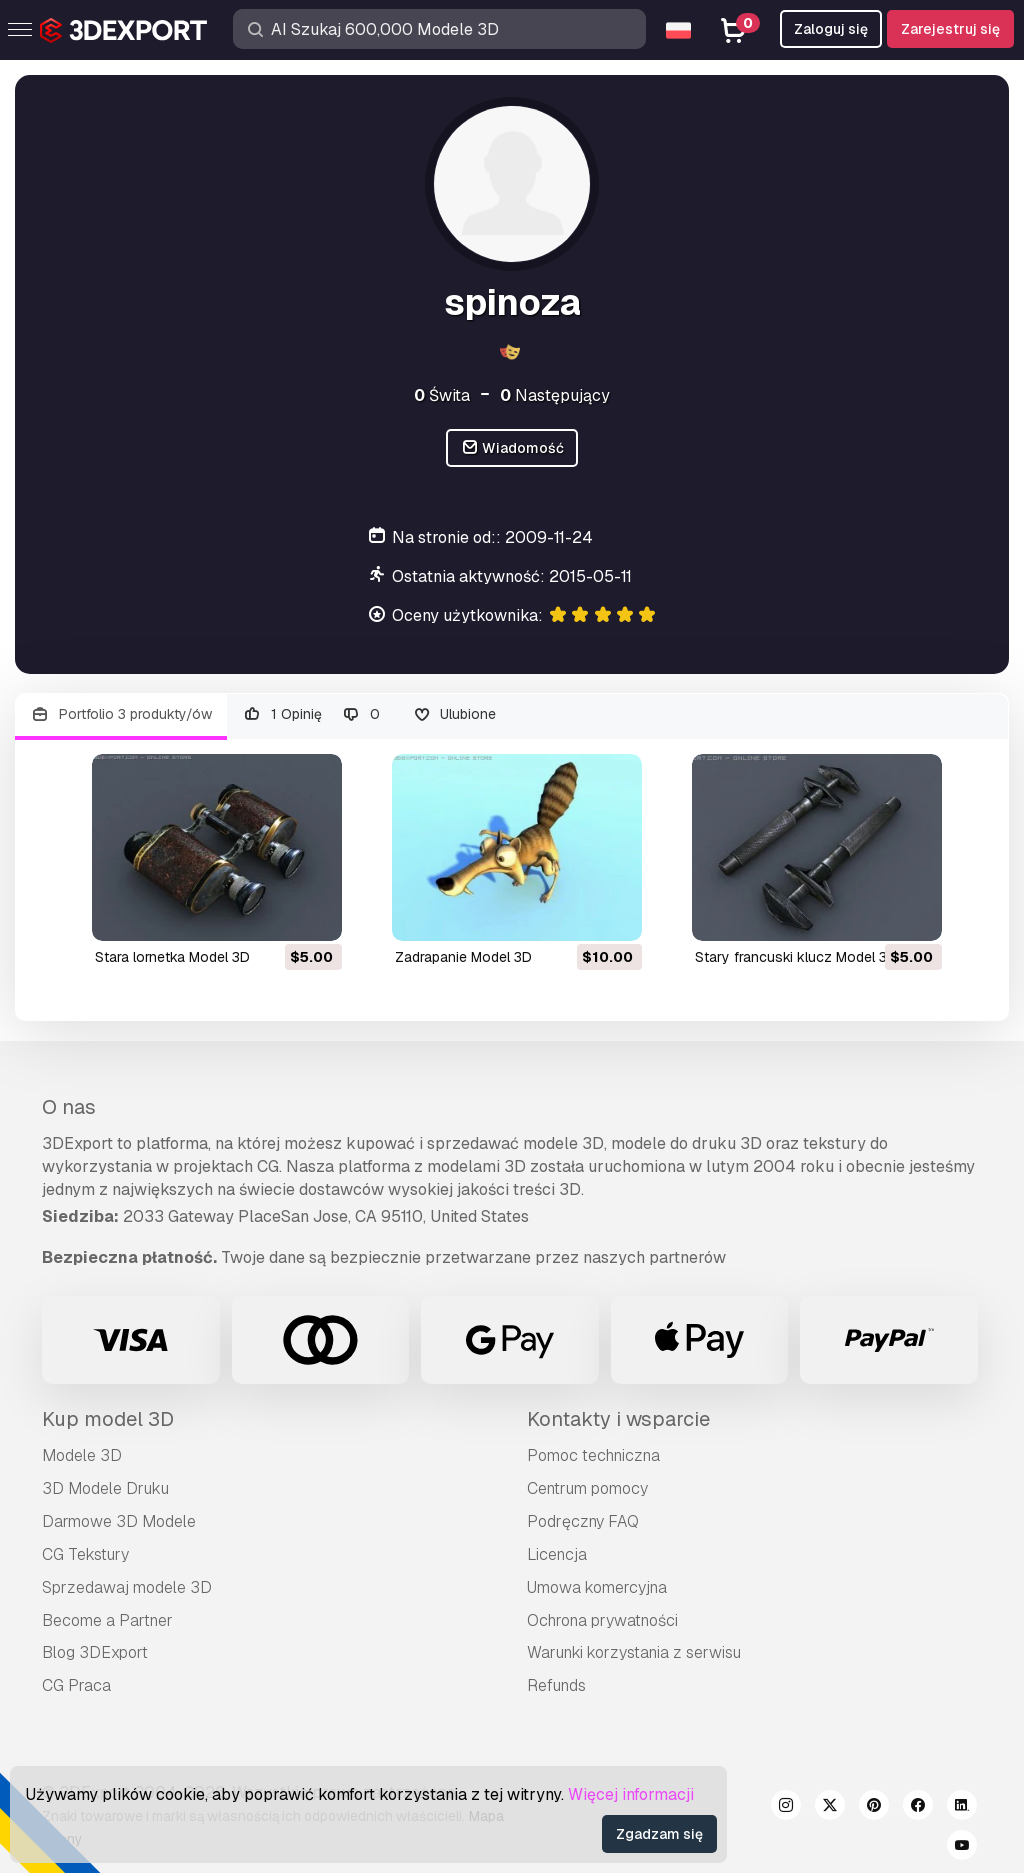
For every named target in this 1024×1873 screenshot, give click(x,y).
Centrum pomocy (587, 1488)
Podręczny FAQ (583, 1521)
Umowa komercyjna (597, 1587)
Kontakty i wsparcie (618, 1419)
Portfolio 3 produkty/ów (121, 714)
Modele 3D (82, 1455)
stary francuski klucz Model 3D (796, 957)
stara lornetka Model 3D (172, 957)
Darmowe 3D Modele (119, 1521)
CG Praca (76, 1685)
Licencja (557, 1554)
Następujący (555, 395)
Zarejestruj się (950, 29)
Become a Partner (107, 1620)
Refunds (556, 1685)
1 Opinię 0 (311, 714)
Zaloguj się (831, 29)
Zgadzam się (659, 1834)
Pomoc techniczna (593, 1455)
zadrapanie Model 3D (463, 957)
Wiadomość (512, 448)
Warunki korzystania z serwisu (634, 1652)
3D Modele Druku (105, 1488)
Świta (442, 395)
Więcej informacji (631, 1794)
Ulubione (454, 714)
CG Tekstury (85, 1554)
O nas (69, 1107)
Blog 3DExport (95, 1652)
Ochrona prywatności (602, 1620)
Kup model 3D (108, 1419)
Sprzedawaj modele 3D (127, 1587)
